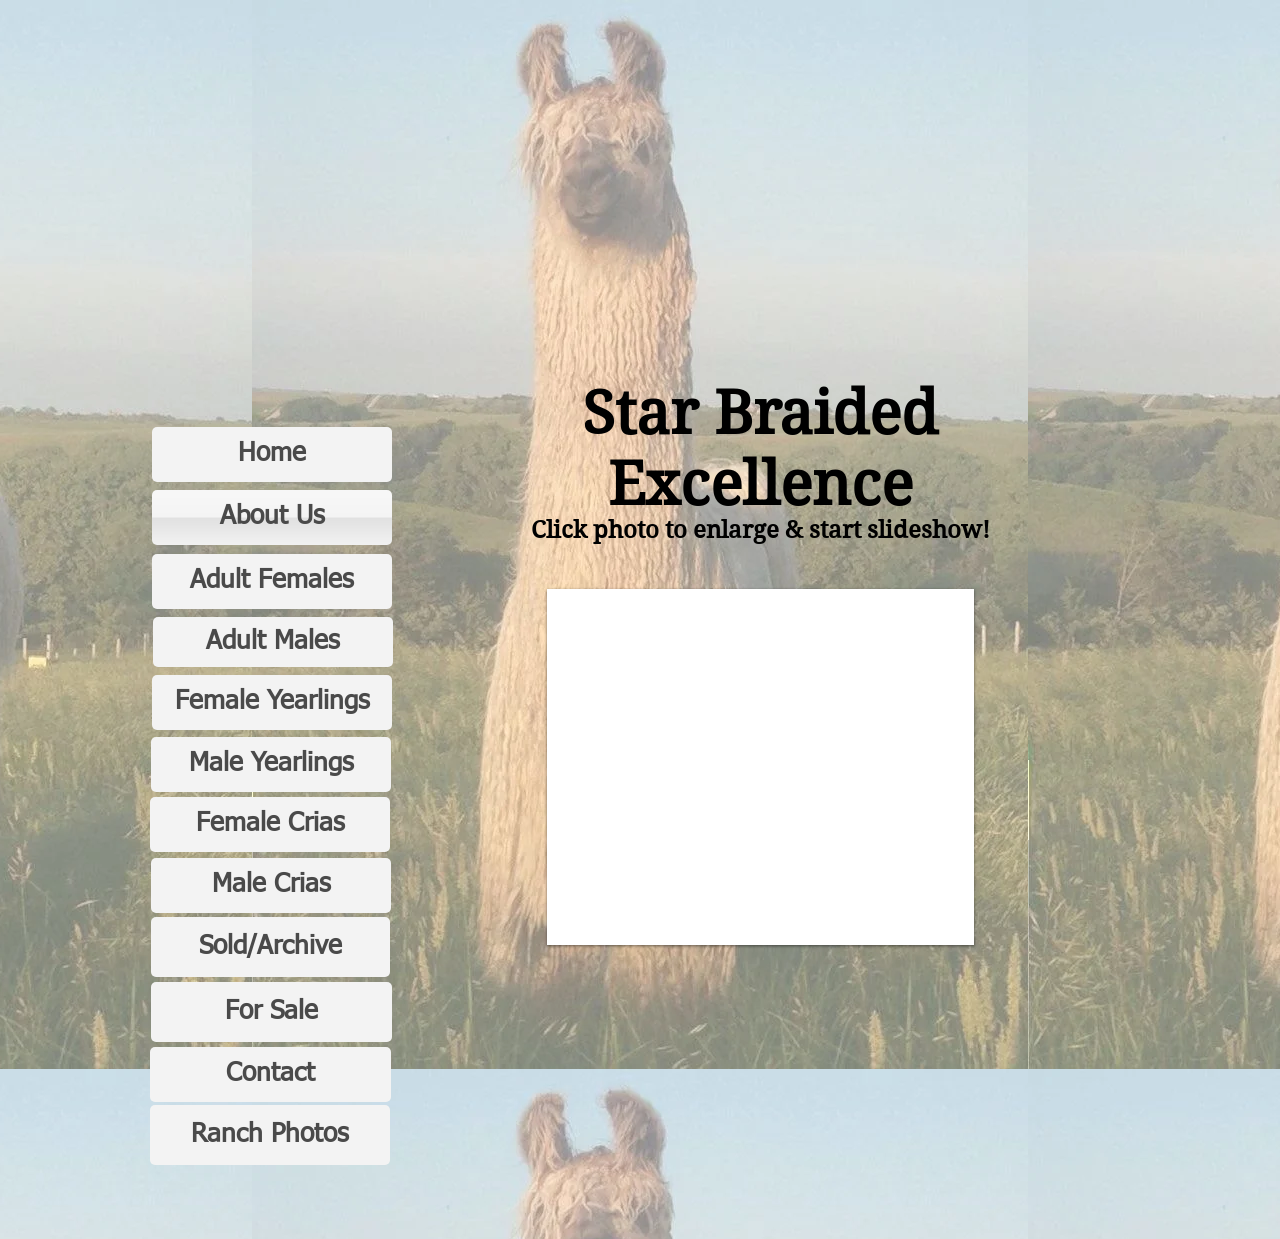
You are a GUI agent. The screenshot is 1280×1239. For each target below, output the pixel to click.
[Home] (272, 454)
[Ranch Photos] (270, 1135)
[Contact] (270, 1074)
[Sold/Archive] (270, 947)
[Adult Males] (273, 642)
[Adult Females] (272, 581)
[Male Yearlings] (271, 764)
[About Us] (272, 517)
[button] (760, 767)
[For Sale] (271, 1012)
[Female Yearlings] (272, 702)
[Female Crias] (270, 824)
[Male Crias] (271, 885)
